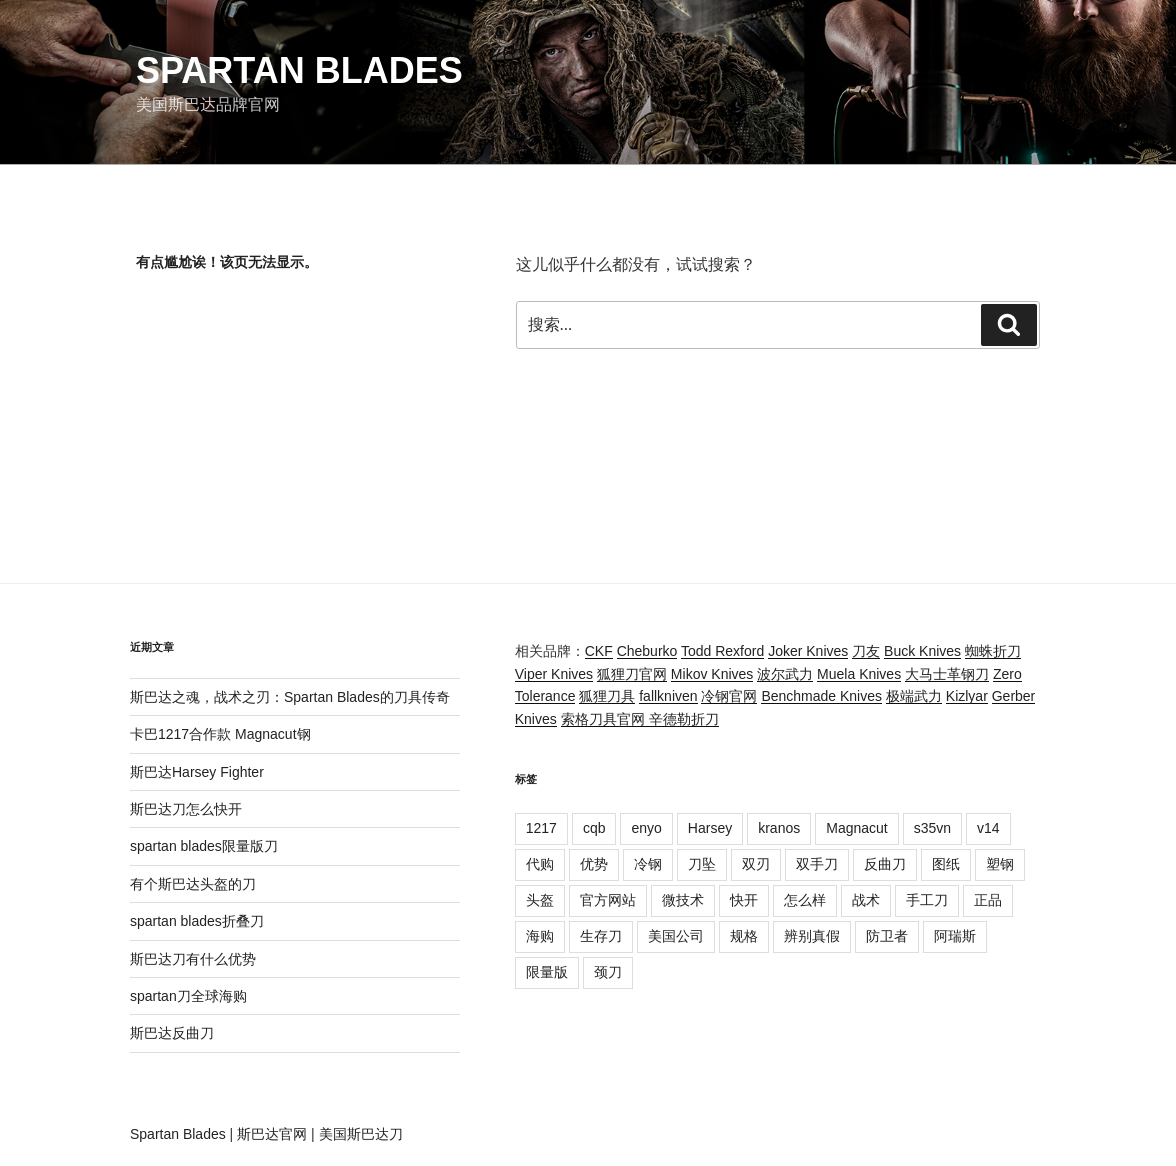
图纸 (946, 864)
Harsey (710, 828)
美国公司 (676, 936)
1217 (541, 828)
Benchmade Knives (821, 696)
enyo (646, 828)
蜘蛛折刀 (993, 651)
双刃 (756, 864)
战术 (866, 900)
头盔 (540, 900)
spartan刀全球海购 (188, 996)
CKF (599, 651)
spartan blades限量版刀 (204, 846)
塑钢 (1000, 864)
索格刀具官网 (605, 719)
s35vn (932, 828)
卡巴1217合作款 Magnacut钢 (220, 734)
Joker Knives (808, 651)
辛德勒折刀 (684, 719)
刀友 (866, 651)
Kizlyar (967, 696)
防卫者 (887, 936)
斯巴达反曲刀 (172, 1033)
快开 (744, 900)
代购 (540, 864)
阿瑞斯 (955, 936)
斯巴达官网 (272, 1134)
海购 (540, 936)
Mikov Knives (712, 674)
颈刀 (608, 972)
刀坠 (702, 864)
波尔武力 (785, 674)
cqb (594, 828)
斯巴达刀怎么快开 (186, 809)
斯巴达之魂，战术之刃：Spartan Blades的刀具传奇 (290, 697)
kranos (779, 828)
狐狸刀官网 (632, 674)
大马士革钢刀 (947, 674)
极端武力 (914, 696)
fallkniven (668, 696)
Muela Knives (859, 674)
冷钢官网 (729, 696)
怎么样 (805, 900)
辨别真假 (812, 936)
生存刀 (601, 936)
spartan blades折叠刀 (197, 921)
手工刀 (927, 900)
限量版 (547, 972)
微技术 (683, 900)
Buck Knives (922, 651)
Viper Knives (554, 674)
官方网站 (608, 900)
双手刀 (817, 864)
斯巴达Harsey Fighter (197, 772)
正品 (988, 900)
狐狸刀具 (607, 696)
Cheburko (647, 651)
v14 (988, 828)
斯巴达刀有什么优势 (193, 959)
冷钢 (648, 864)
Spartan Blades (299, 70)
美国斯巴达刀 (361, 1134)
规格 (744, 936)
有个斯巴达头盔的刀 (193, 884)
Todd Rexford (722, 651)
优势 (594, 864)
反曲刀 (885, 864)
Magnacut (856, 828)
